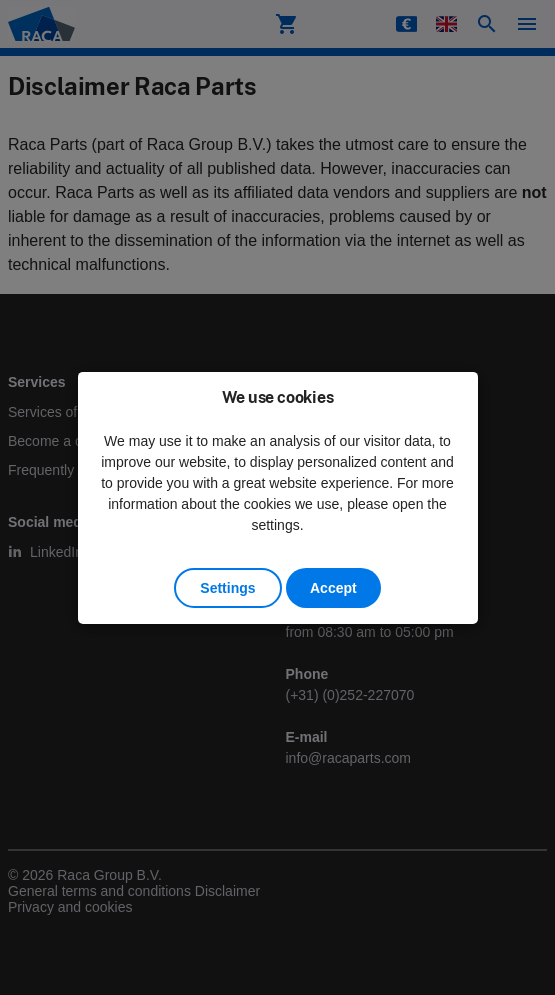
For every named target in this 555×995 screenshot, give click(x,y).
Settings (227, 588)
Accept (333, 588)
